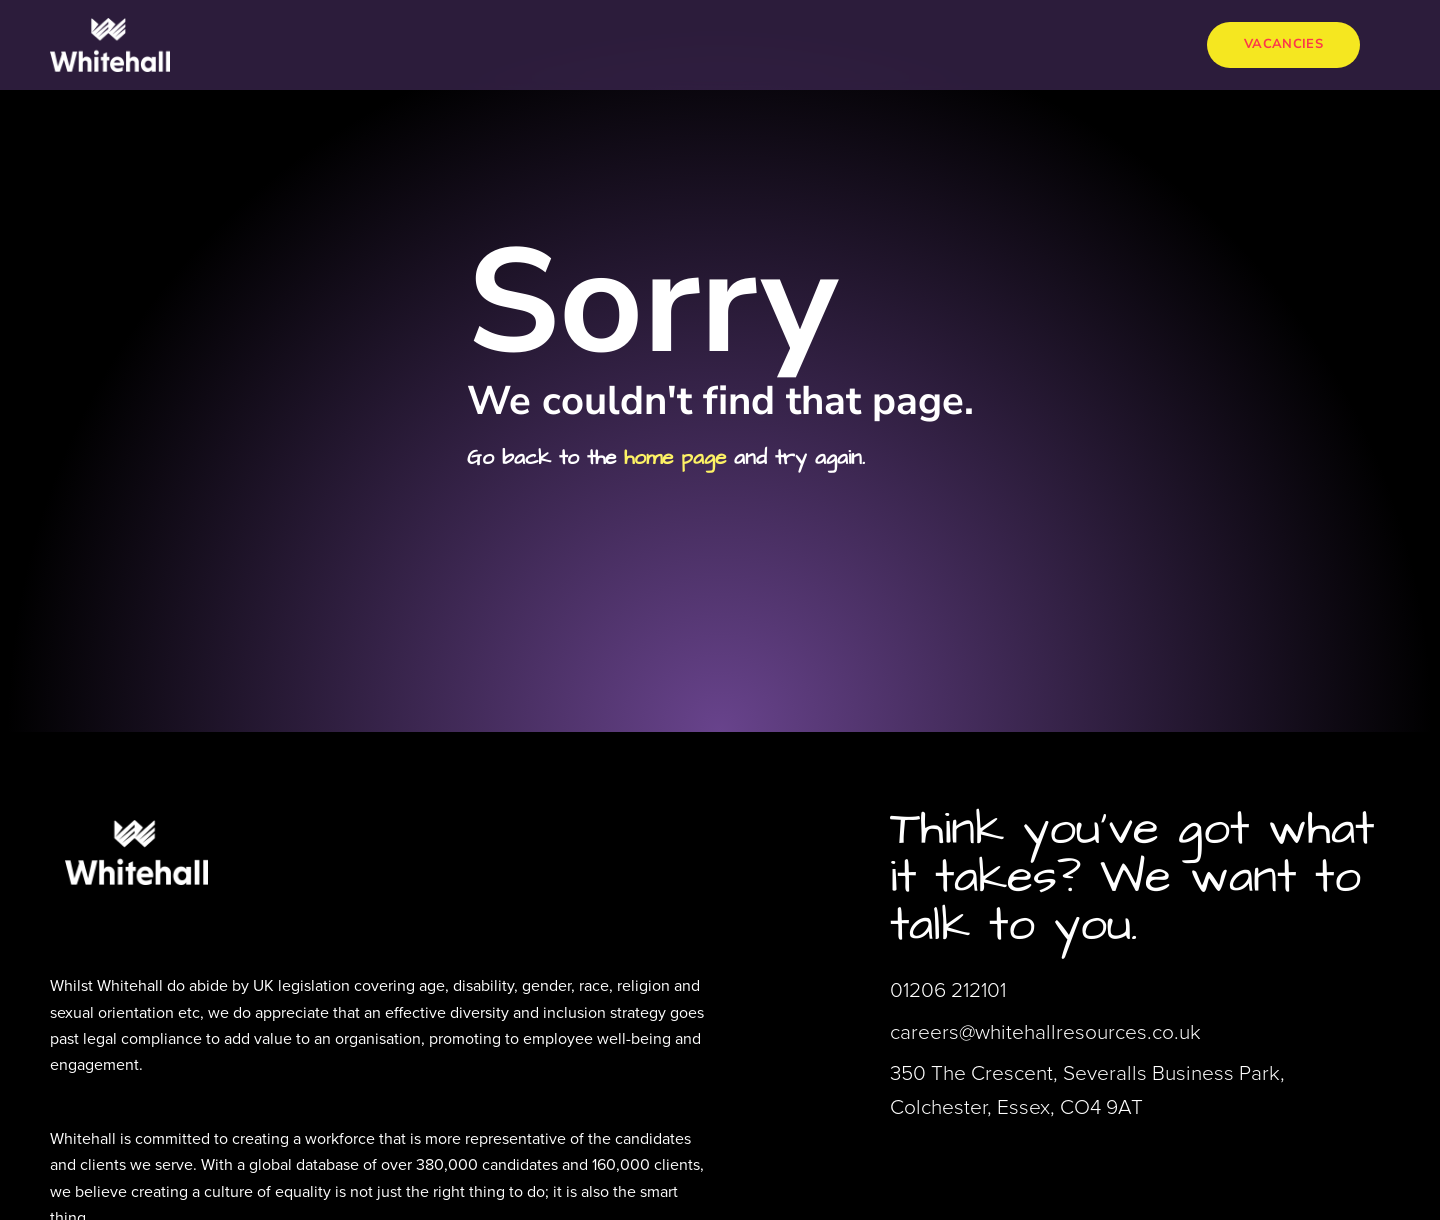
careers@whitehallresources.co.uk (1045, 1031)
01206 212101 (948, 989)
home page (675, 457)
